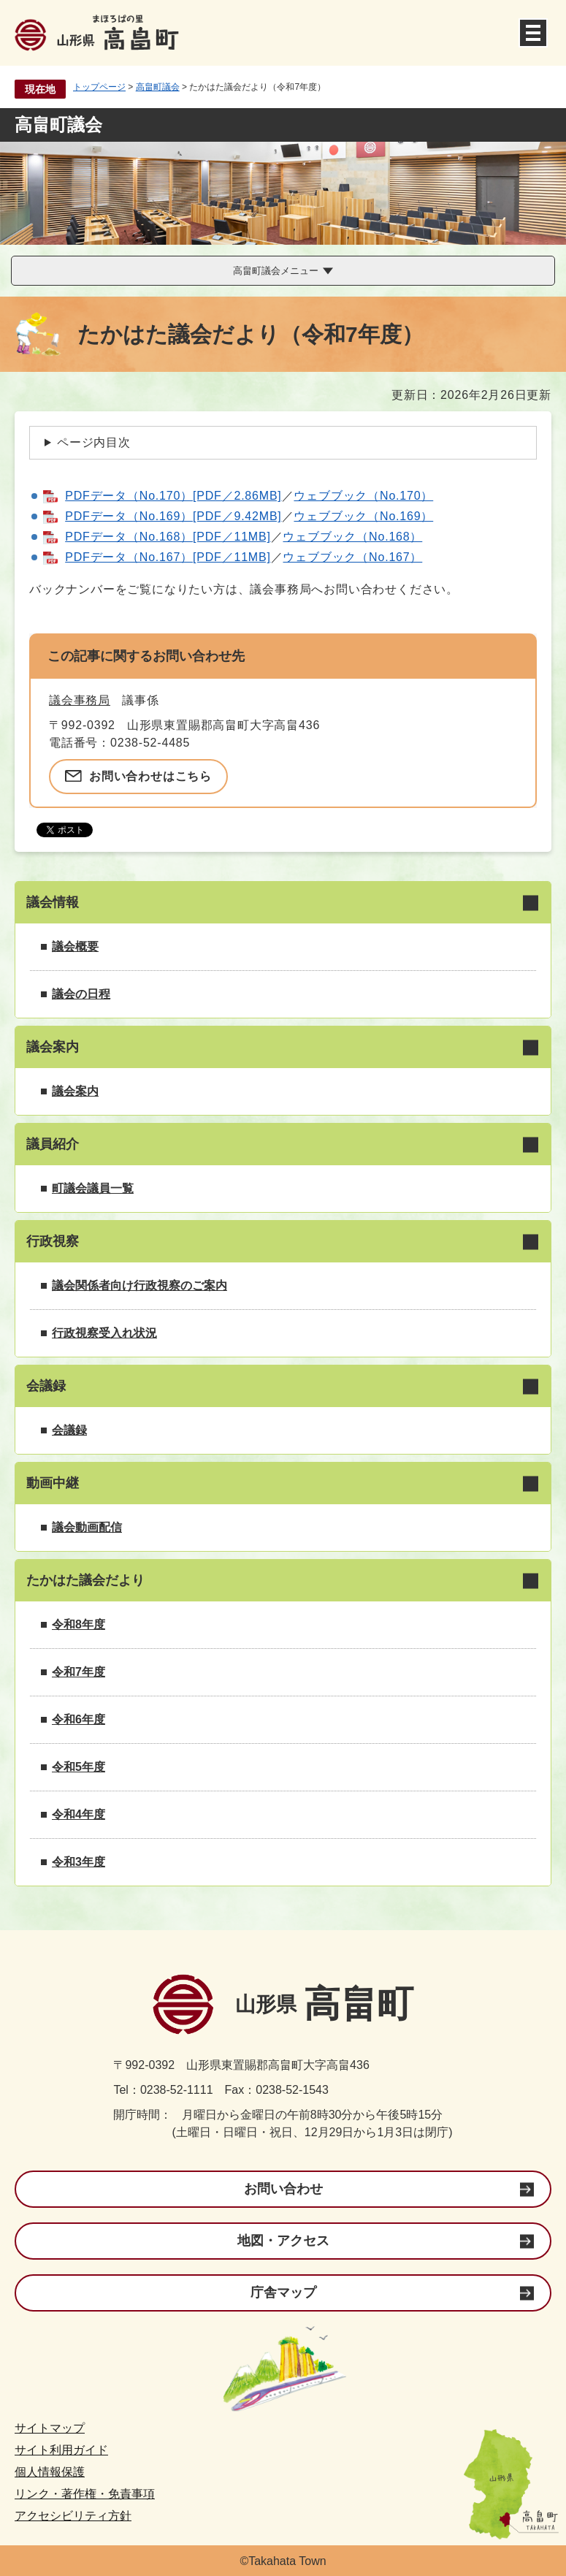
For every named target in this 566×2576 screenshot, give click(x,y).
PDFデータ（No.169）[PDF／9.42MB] (173, 516)
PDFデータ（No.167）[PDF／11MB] (167, 557)
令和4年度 (78, 1814)
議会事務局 (79, 700)
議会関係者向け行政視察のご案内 (139, 1285)
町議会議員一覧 (93, 1188)
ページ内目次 (94, 442)
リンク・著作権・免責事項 (85, 2494)
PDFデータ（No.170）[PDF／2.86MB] (173, 495)
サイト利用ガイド (61, 2450)
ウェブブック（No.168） (352, 536)
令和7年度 (78, 1672)
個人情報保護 (50, 2472)
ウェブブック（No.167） (352, 557)
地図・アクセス (283, 2240)
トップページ (99, 87)
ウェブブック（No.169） (363, 516)
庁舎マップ (283, 2292)
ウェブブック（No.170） (363, 495)
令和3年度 (78, 1862)
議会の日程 (81, 994)
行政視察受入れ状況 (104, 1333)
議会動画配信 (87, 1527)
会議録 (69, 1430)
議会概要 (75, 946)
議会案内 (75, 1091)
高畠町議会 (158, 87)
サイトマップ (50, 2428)
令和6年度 (78, 1719)
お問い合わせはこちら (150, 776)
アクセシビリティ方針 (73, 2516)
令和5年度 (78, 1767)
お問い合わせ (283, 2188)
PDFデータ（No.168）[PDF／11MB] (167, 536)
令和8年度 (78, 1624)
